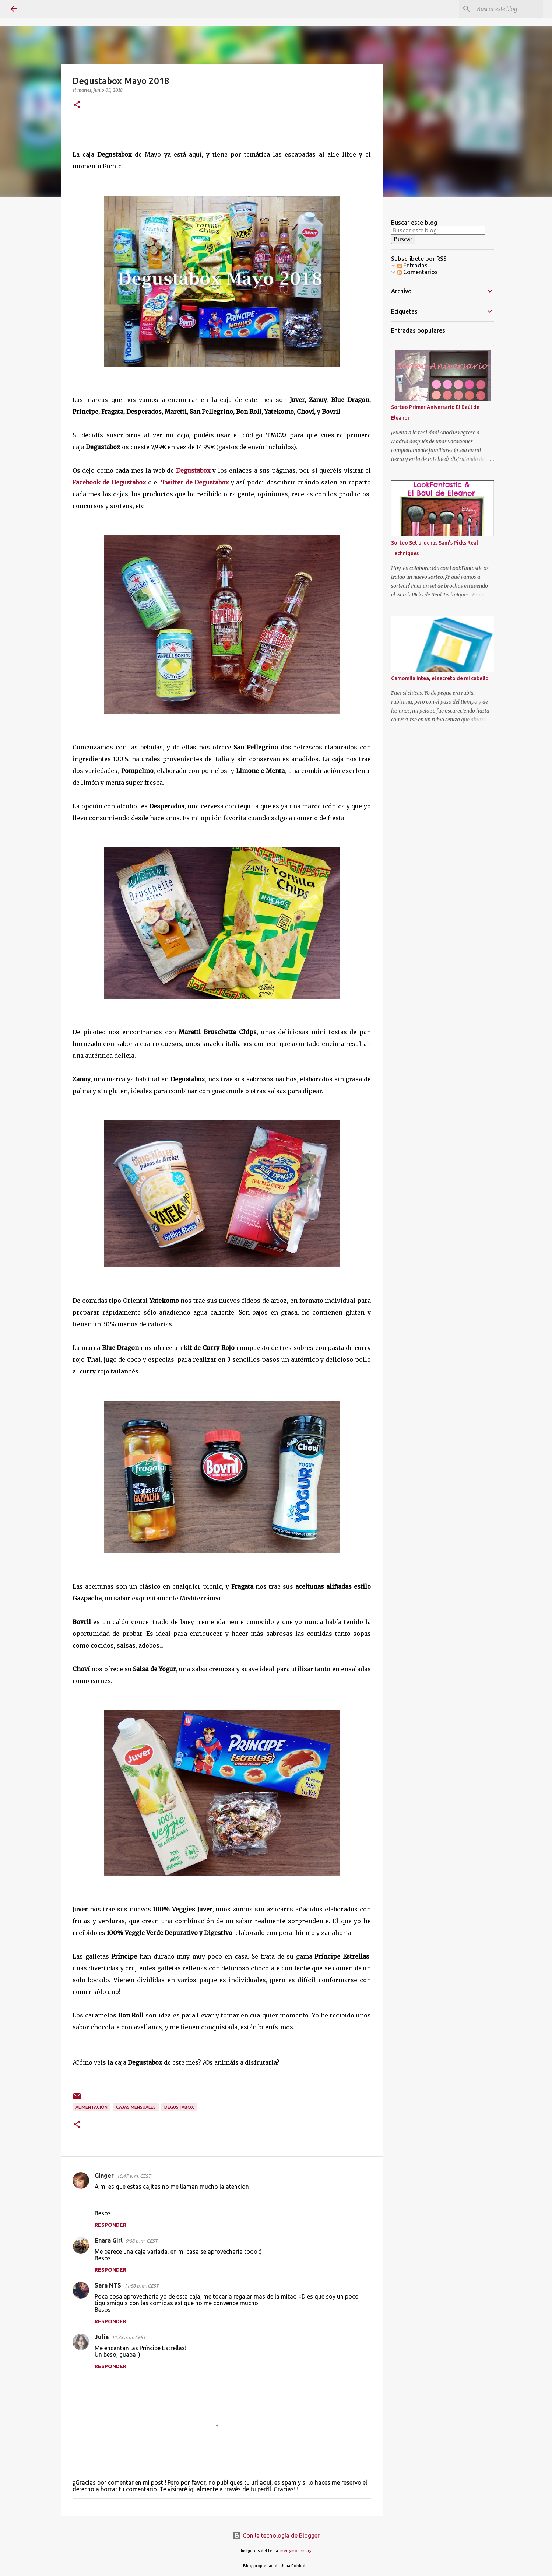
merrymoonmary (296, 2550)
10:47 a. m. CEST (134, 2175)
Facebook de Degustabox (109, 482)
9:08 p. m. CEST (141, 2240)
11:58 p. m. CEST (141, 2285)
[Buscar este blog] (504, 9)
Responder (110, 2225)
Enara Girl (109, 2240)
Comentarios (417, 272)
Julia (102, 2337)
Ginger (104, 2175)
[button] (77, 105)
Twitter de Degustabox (195, 482)
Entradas (412, 265)
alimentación (91, 2107)
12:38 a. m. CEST (128, 2337)
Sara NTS (108, 2285)
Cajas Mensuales (136, 2107)
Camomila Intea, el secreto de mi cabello (440, 678)
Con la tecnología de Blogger (276, 2535)
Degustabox (193, 470)
